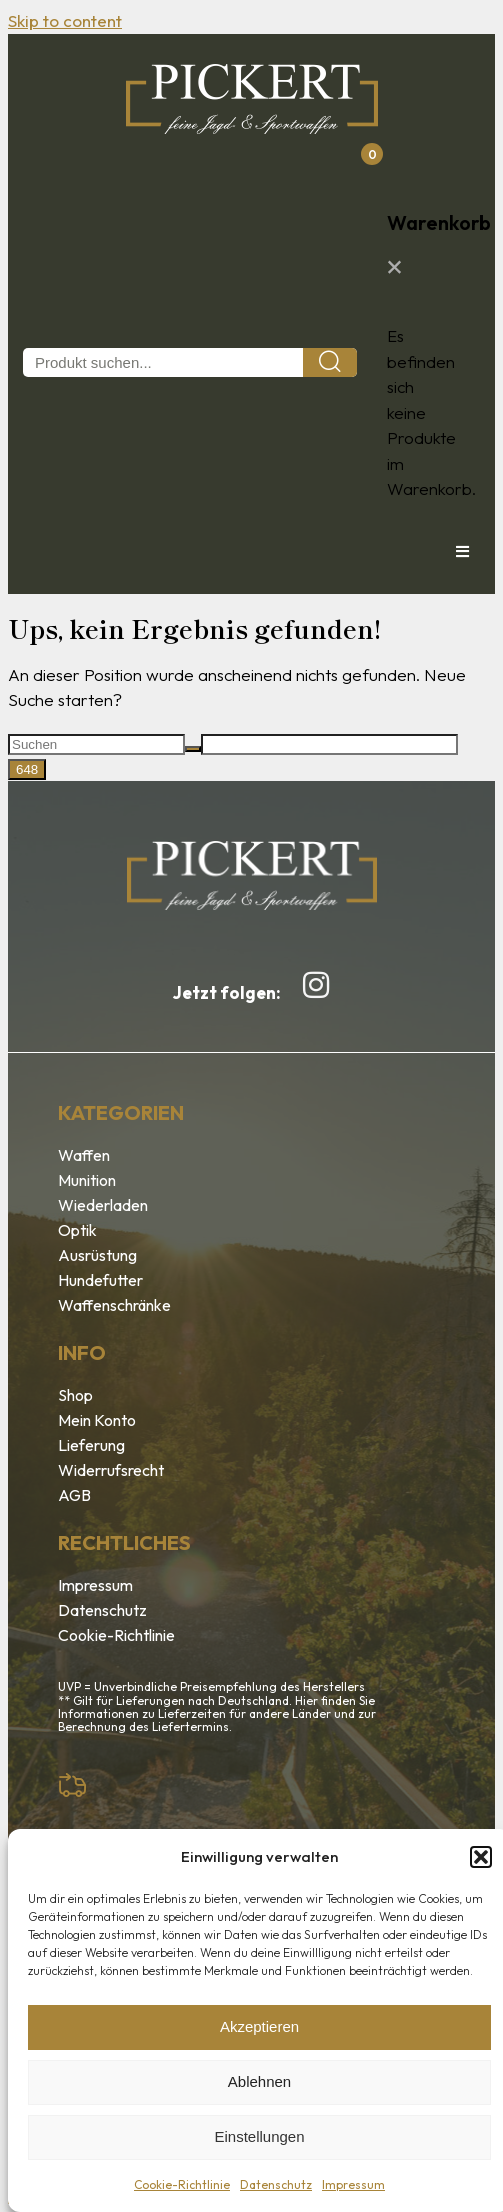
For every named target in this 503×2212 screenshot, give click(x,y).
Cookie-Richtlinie (182, 2184)
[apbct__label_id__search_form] (329, 744)
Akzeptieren (259, 2026)
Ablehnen (259, 2081)
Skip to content (65, 20)
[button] (481, 1857)
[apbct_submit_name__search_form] (27, 769)
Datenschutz (276, 2184)
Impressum (353, 2184)
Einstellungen (259, 2136)
